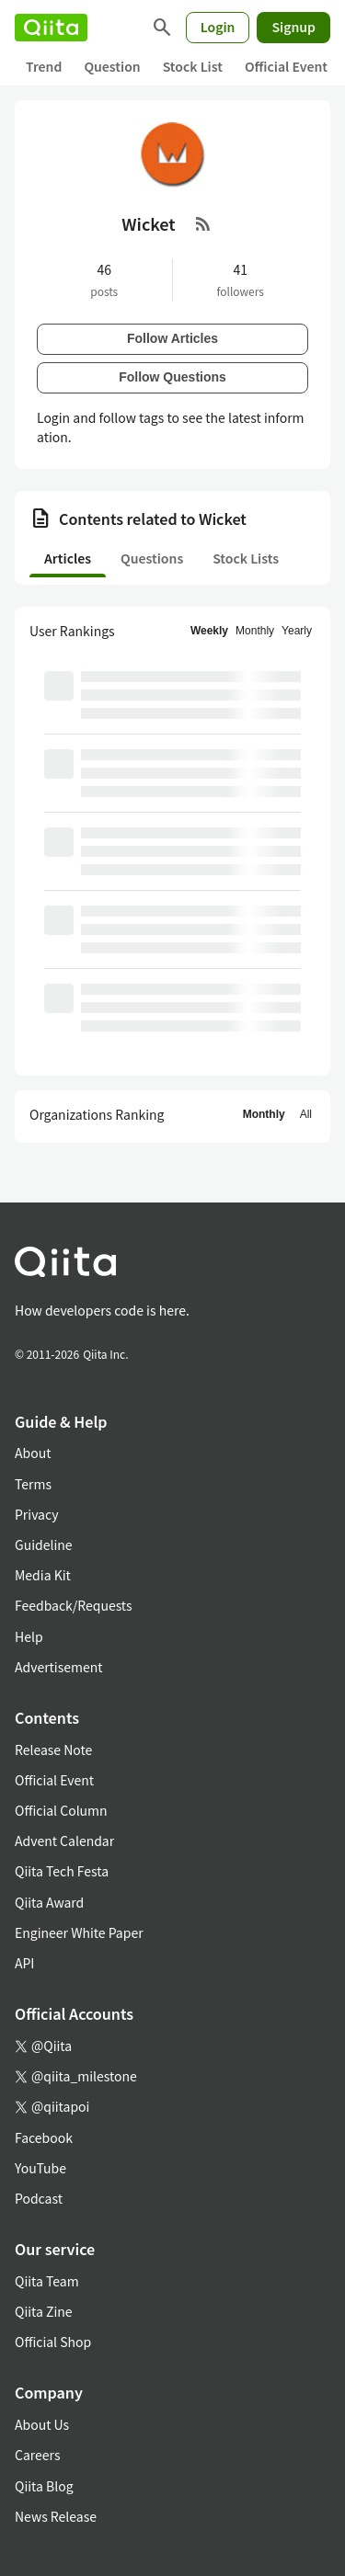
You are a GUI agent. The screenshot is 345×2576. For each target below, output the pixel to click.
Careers (37, 2454)
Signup (293, 26)
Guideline (44, 1544)
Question (112, 66)
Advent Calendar (64, 1840)
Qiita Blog (44, 2486)
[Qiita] (51, 27)
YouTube (40, 2168)
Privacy (36, 1514)
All (306, 1114)
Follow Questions (172, 377)
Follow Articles (172, 338)
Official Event (286, 66)
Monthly (255, 630)
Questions (152, 558)
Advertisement (59, 1667)
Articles (67, 558)
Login (218, 26)
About (33, 1452)
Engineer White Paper (79, 1932)
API (24, 1963)
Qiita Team (47, 2281)
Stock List (193, 66)
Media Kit (43, 1575)
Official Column (61, 1810)
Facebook (44, 2137)
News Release (56, 2516)
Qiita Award (49, 1902)
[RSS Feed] (203, 223)
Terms (33, 1484)
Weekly (209, 630)
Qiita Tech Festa (62, 1871)
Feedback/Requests (73, 1605)
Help (29, 1636)
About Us (42, 2424)
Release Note (53, 1749)
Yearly (297, 630)
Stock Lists (246, 558)
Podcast (39, 2198)
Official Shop (53, 2341)
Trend (44, 66)
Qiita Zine (44, 2311)
